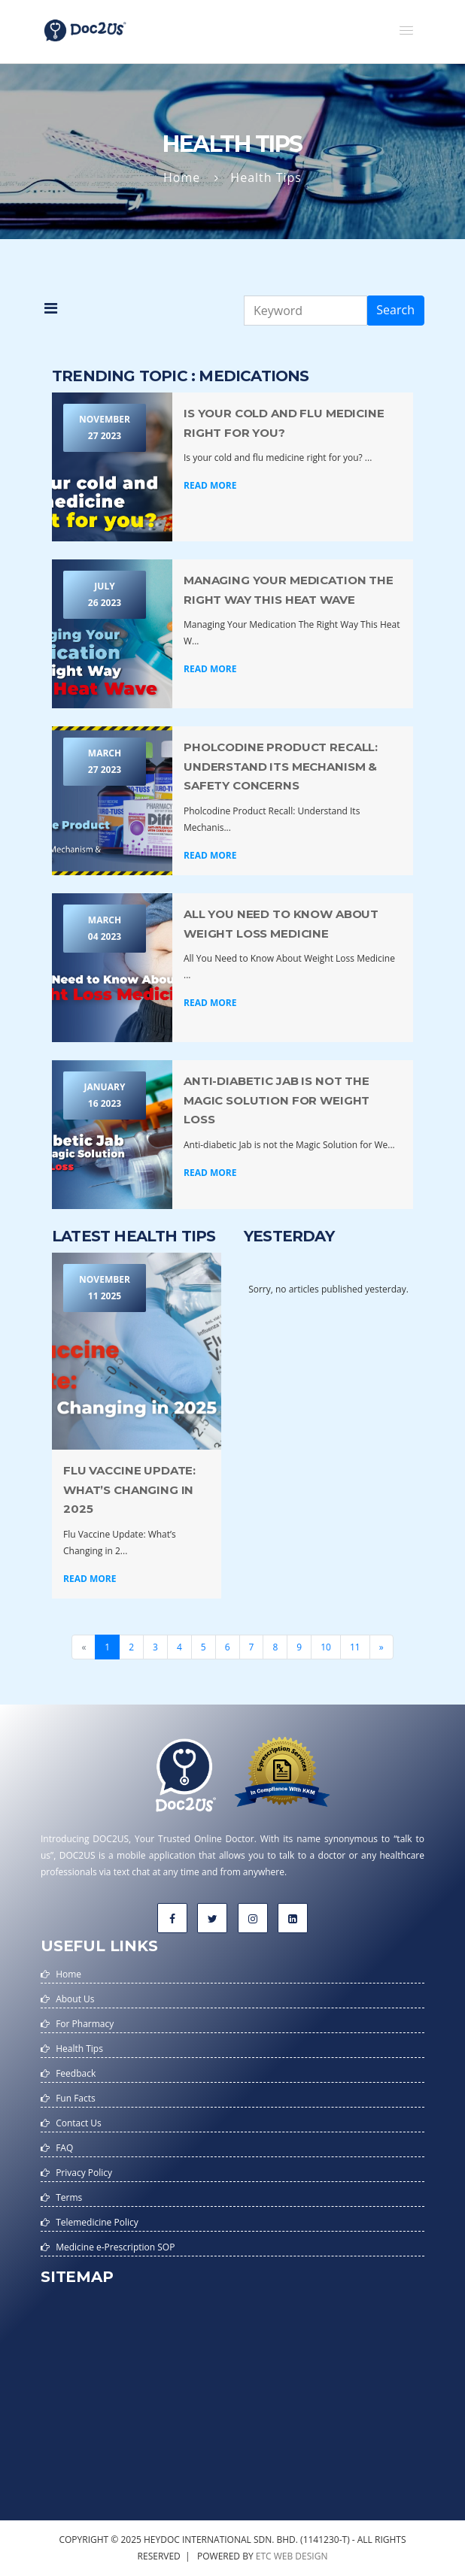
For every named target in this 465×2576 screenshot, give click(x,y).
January (104, 1096)
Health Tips (79, 2048)
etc (264, 2556)
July (104, 595)
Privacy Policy (84, 2172)
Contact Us (79, 2123)
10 (326, 1647)
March (104, 762)
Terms (69, 2197)
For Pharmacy (85, 2023)
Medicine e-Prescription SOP (115, 2247)
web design (301, 2556)
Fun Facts (76, 2098)
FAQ (64, 2147)
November (104, 428)
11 (355, 1647)
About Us (75, 1999)
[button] (406, 30)
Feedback (76, 2073)
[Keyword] (305, 310)
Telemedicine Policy (97, 2222)
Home (181, 177)
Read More (210, 485)
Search (395, 310)
